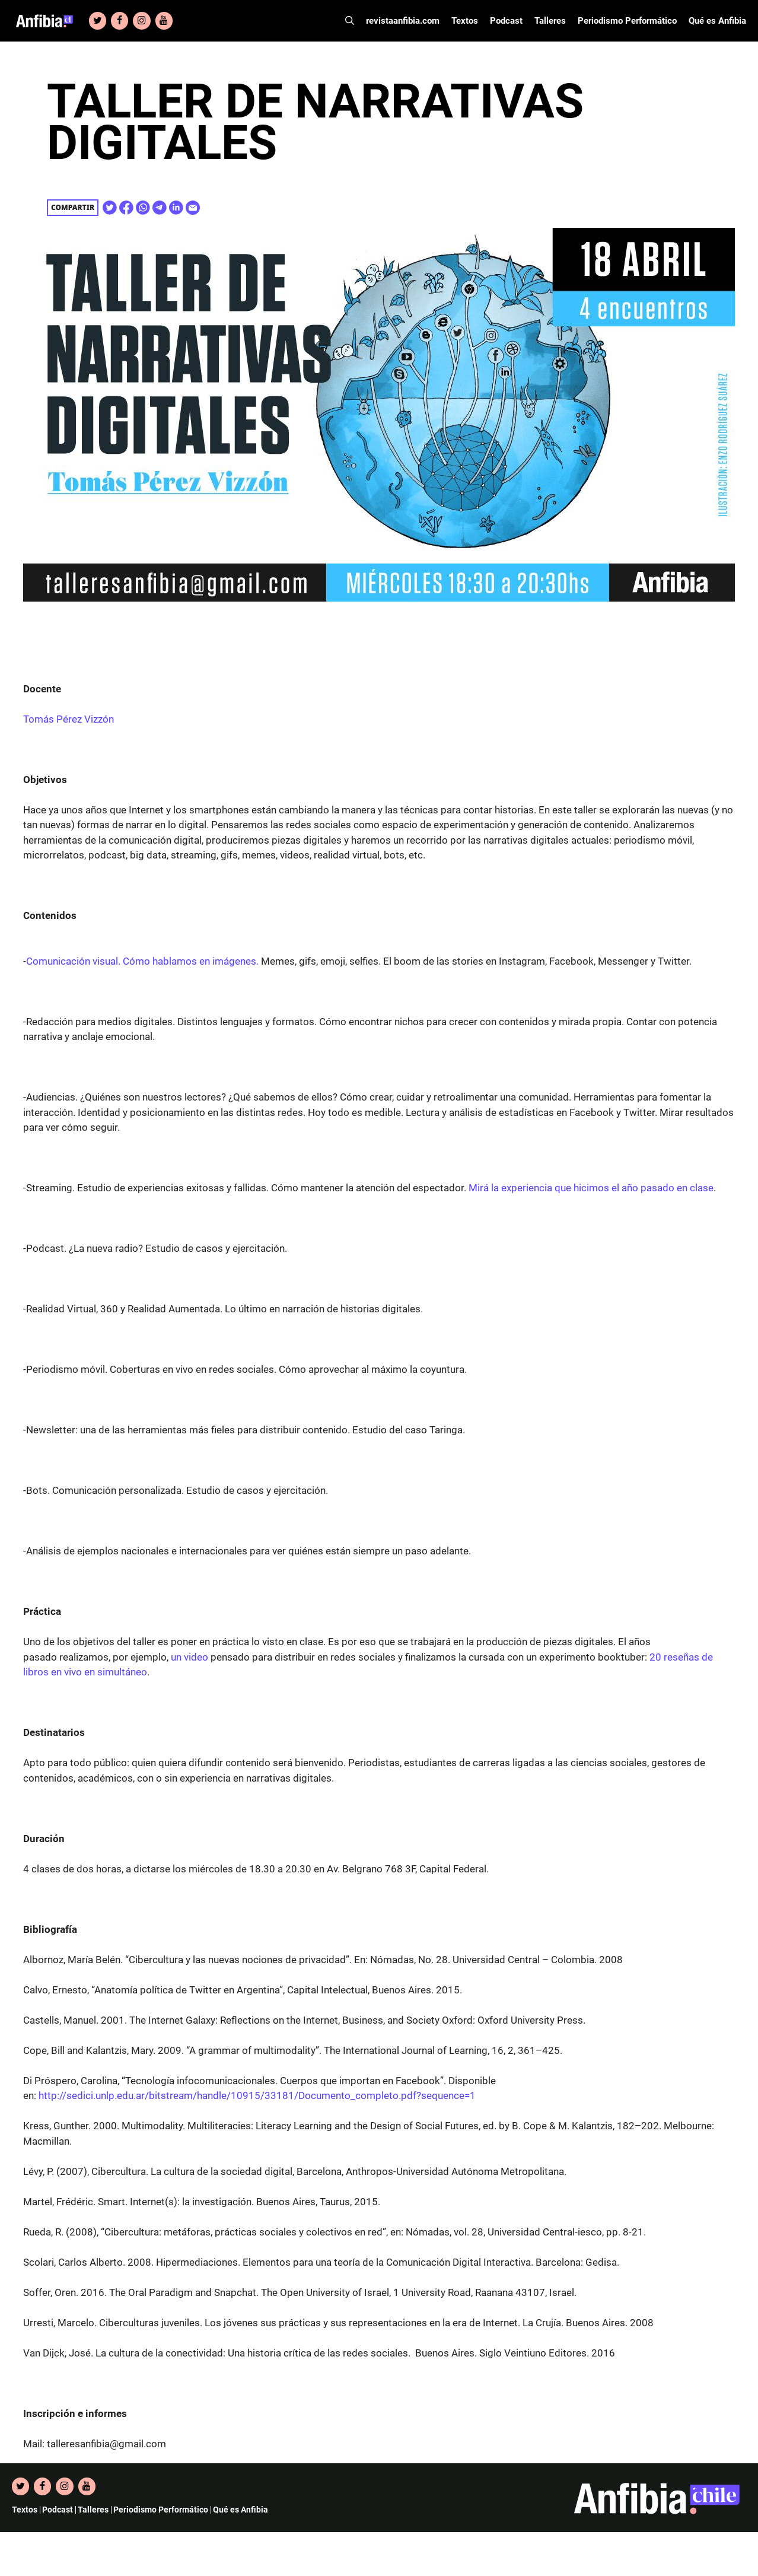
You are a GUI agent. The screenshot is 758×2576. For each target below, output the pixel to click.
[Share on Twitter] (110, 208)
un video (189, 1657)
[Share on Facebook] (126, 208)
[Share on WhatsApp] (143, 208)
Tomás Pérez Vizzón (68, 719)
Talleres (550, 20)
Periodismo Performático (627, 20)
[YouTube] (164, 21)
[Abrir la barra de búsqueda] (349, 21)
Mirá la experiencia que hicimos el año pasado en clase (591, 1188)
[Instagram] (141, 21)
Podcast (506, 20)
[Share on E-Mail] (193, 208)
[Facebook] (119, 21)
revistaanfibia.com (402, 20)
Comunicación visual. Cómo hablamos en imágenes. (142, 961)
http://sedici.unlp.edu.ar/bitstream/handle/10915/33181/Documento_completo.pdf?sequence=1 (257, 2095)
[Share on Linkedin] (176, 208)
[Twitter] (97, 21)
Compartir (72, 207)
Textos (464, 20)
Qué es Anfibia (717, 20)
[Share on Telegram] (159, 208)
